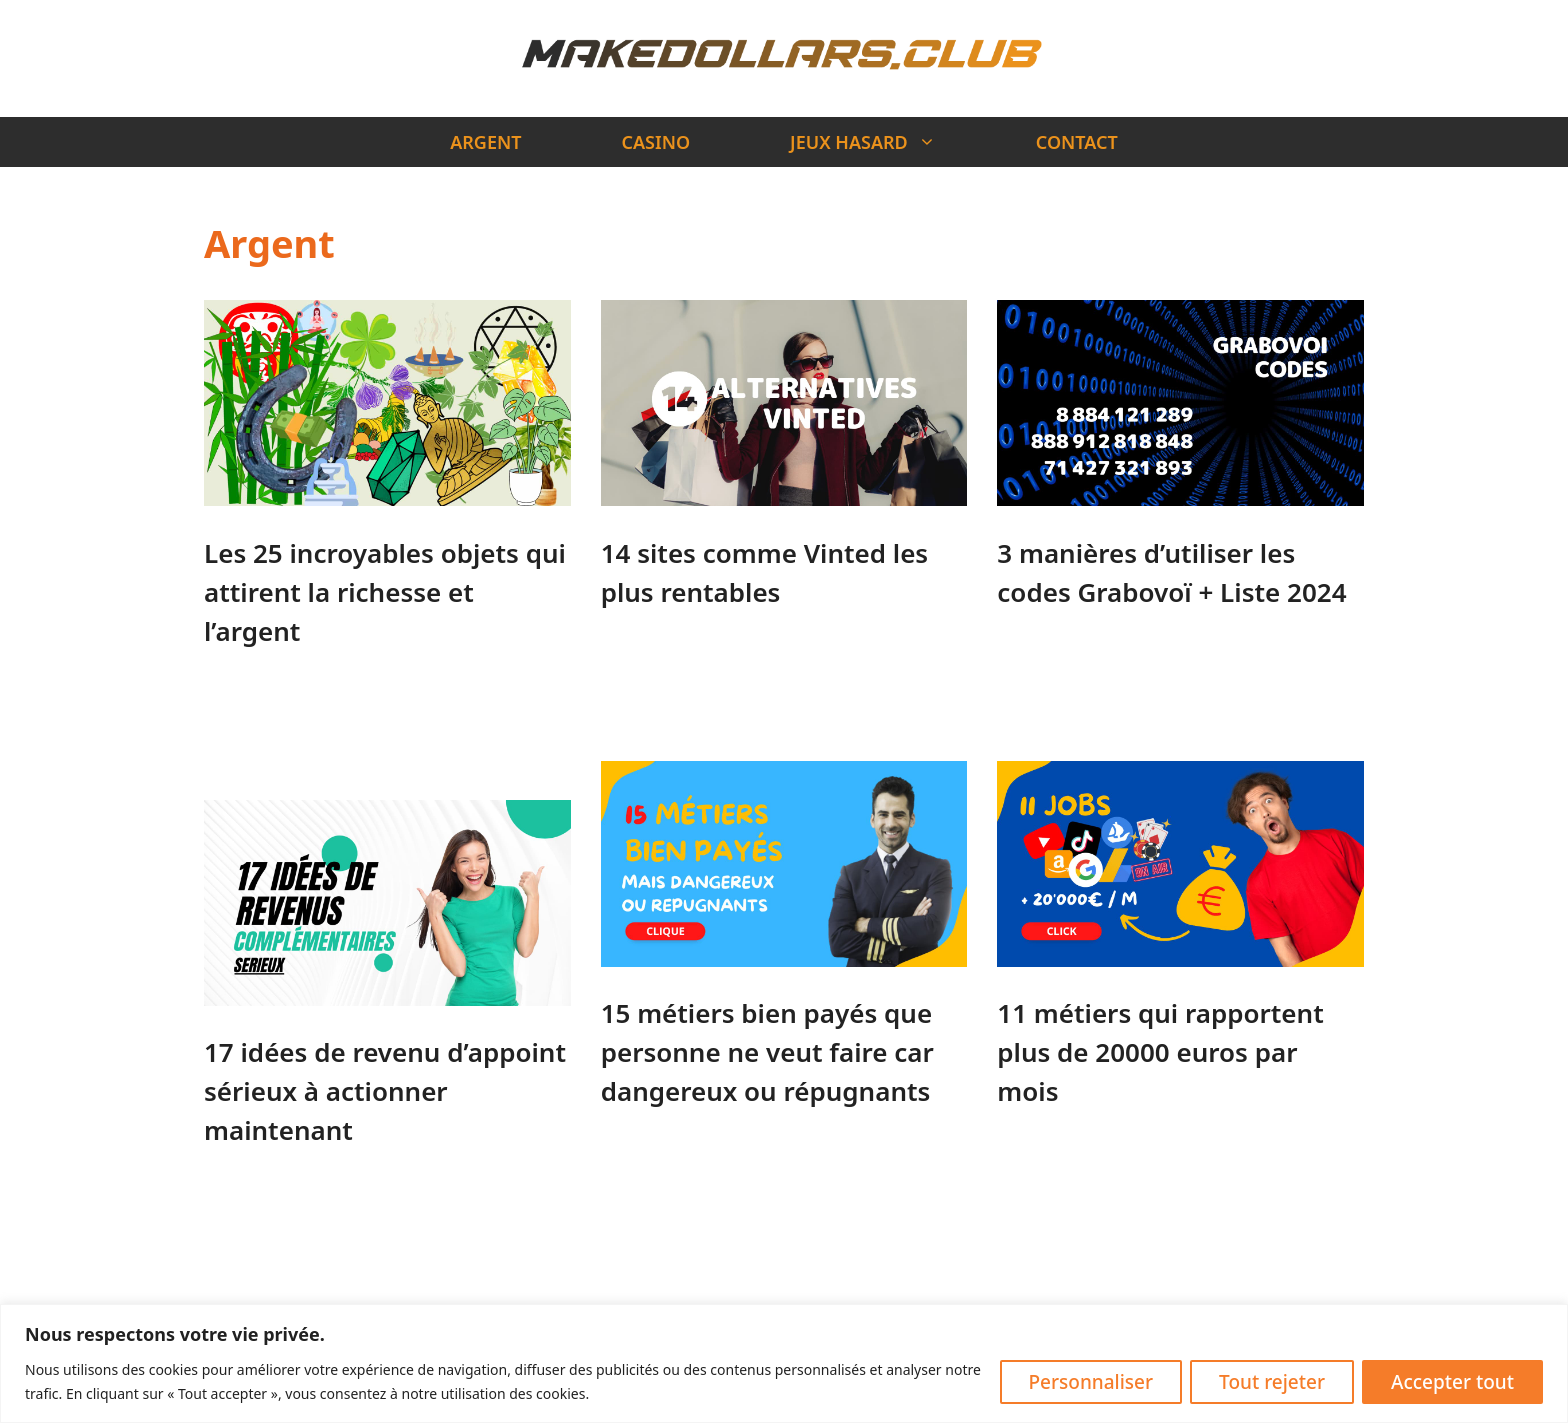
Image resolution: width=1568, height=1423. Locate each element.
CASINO (656, 142)
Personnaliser (1091, 1382)
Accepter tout (1452, 1382)
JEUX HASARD (888, 142)
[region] (784, 1363)
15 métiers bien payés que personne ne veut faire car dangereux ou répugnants (767, 1052)
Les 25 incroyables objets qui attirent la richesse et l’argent (385, 592)
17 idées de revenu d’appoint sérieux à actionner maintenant (385, 1091)
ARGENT (485, 142)
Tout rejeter (1272, 1382)
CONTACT (1077, 142)
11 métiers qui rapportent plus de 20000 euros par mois (1160, 1052)
